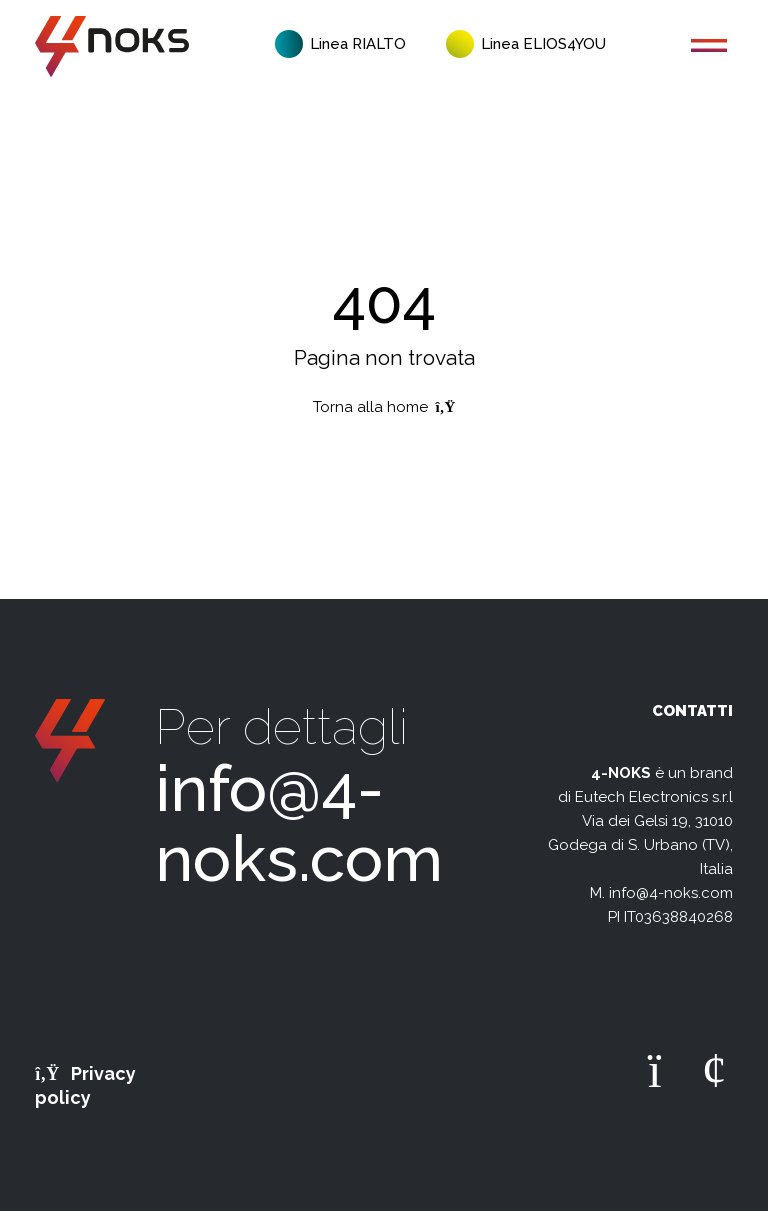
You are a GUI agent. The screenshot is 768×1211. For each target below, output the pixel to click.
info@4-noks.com (299, 823)
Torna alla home (384, 407)
